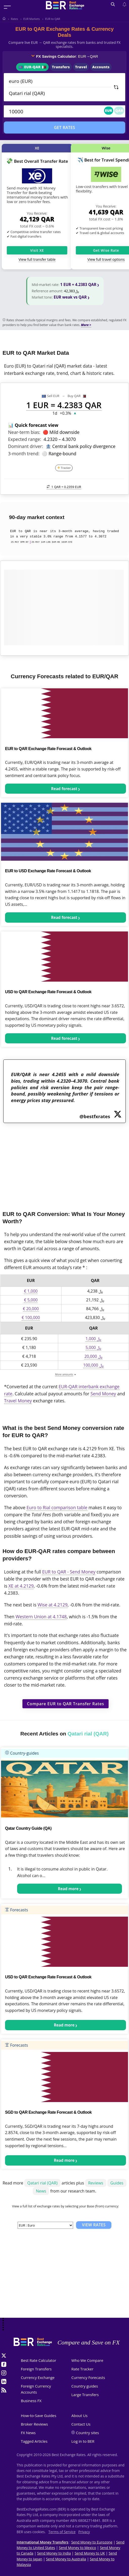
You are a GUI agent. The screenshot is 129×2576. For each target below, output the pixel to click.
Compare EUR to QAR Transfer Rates (65, 1703)
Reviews (95, 2183)
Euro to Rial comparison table (56, 1507)
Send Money (103, 1394)
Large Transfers (85, 2394)
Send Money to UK (90, 2553)
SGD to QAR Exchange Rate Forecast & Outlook (48, 2112)
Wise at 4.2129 (53, 1605)
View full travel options (106, 259)
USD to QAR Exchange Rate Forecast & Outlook (48, 992)
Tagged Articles (34, 2441)
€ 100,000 (31, 1317)
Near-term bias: (24, 432)
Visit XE (37, 250)
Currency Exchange (38, 2377)
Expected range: (24, 439)
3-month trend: (24, 453)
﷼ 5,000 (93, 1347)
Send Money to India (54, 2553)
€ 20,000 (31, 1308)
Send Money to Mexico (77, 2547)
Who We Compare (87, 2360)
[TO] (63, 93)
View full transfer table (37, 259)
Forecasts (16, 1910)
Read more (68, 1888)
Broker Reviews (34, 2424)
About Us (79, 2415)
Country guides (84, 2386)
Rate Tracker (82, 2368)
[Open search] (113, 5)
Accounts (101, 67)
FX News (28, 2432)
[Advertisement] (64, 1163)
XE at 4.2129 (21, 1586)
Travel (81, 67)
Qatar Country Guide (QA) (28, 1828)
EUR (108, 110)
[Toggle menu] (7, 7)
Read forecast (64, 788)
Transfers (61, 67)
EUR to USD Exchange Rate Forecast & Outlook (48, 871)
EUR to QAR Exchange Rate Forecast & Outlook (48, 749)
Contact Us (80, 2424)
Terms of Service (62, 2531)
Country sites (87, 2432)
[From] (63, 81)
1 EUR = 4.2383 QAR (78, 284)
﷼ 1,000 (93, 1338)
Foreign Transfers (36, 2368)
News (41, 2191)
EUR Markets (31, 19)
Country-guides (22, 1753)
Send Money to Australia (66, 2559)
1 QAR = (64, 487)
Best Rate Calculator (38, 2360)
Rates (14, 19)
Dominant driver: (25, 446)
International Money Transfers (43, 2542)
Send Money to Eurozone (91, 2542)
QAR (119, 110)
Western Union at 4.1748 (41, 1617)
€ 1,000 (31, 1291)
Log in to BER (82, 2441)
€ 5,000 (31, 1300)
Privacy (84, 2531)
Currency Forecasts (88, 2377)
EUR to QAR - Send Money (68, 1572)
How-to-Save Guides (38, 2415)
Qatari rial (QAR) (42, 2183)
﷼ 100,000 (93, 1365)
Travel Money (18, 1401)
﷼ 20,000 (93, 1356)
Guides (116, 2183)
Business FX (31, 2400)
